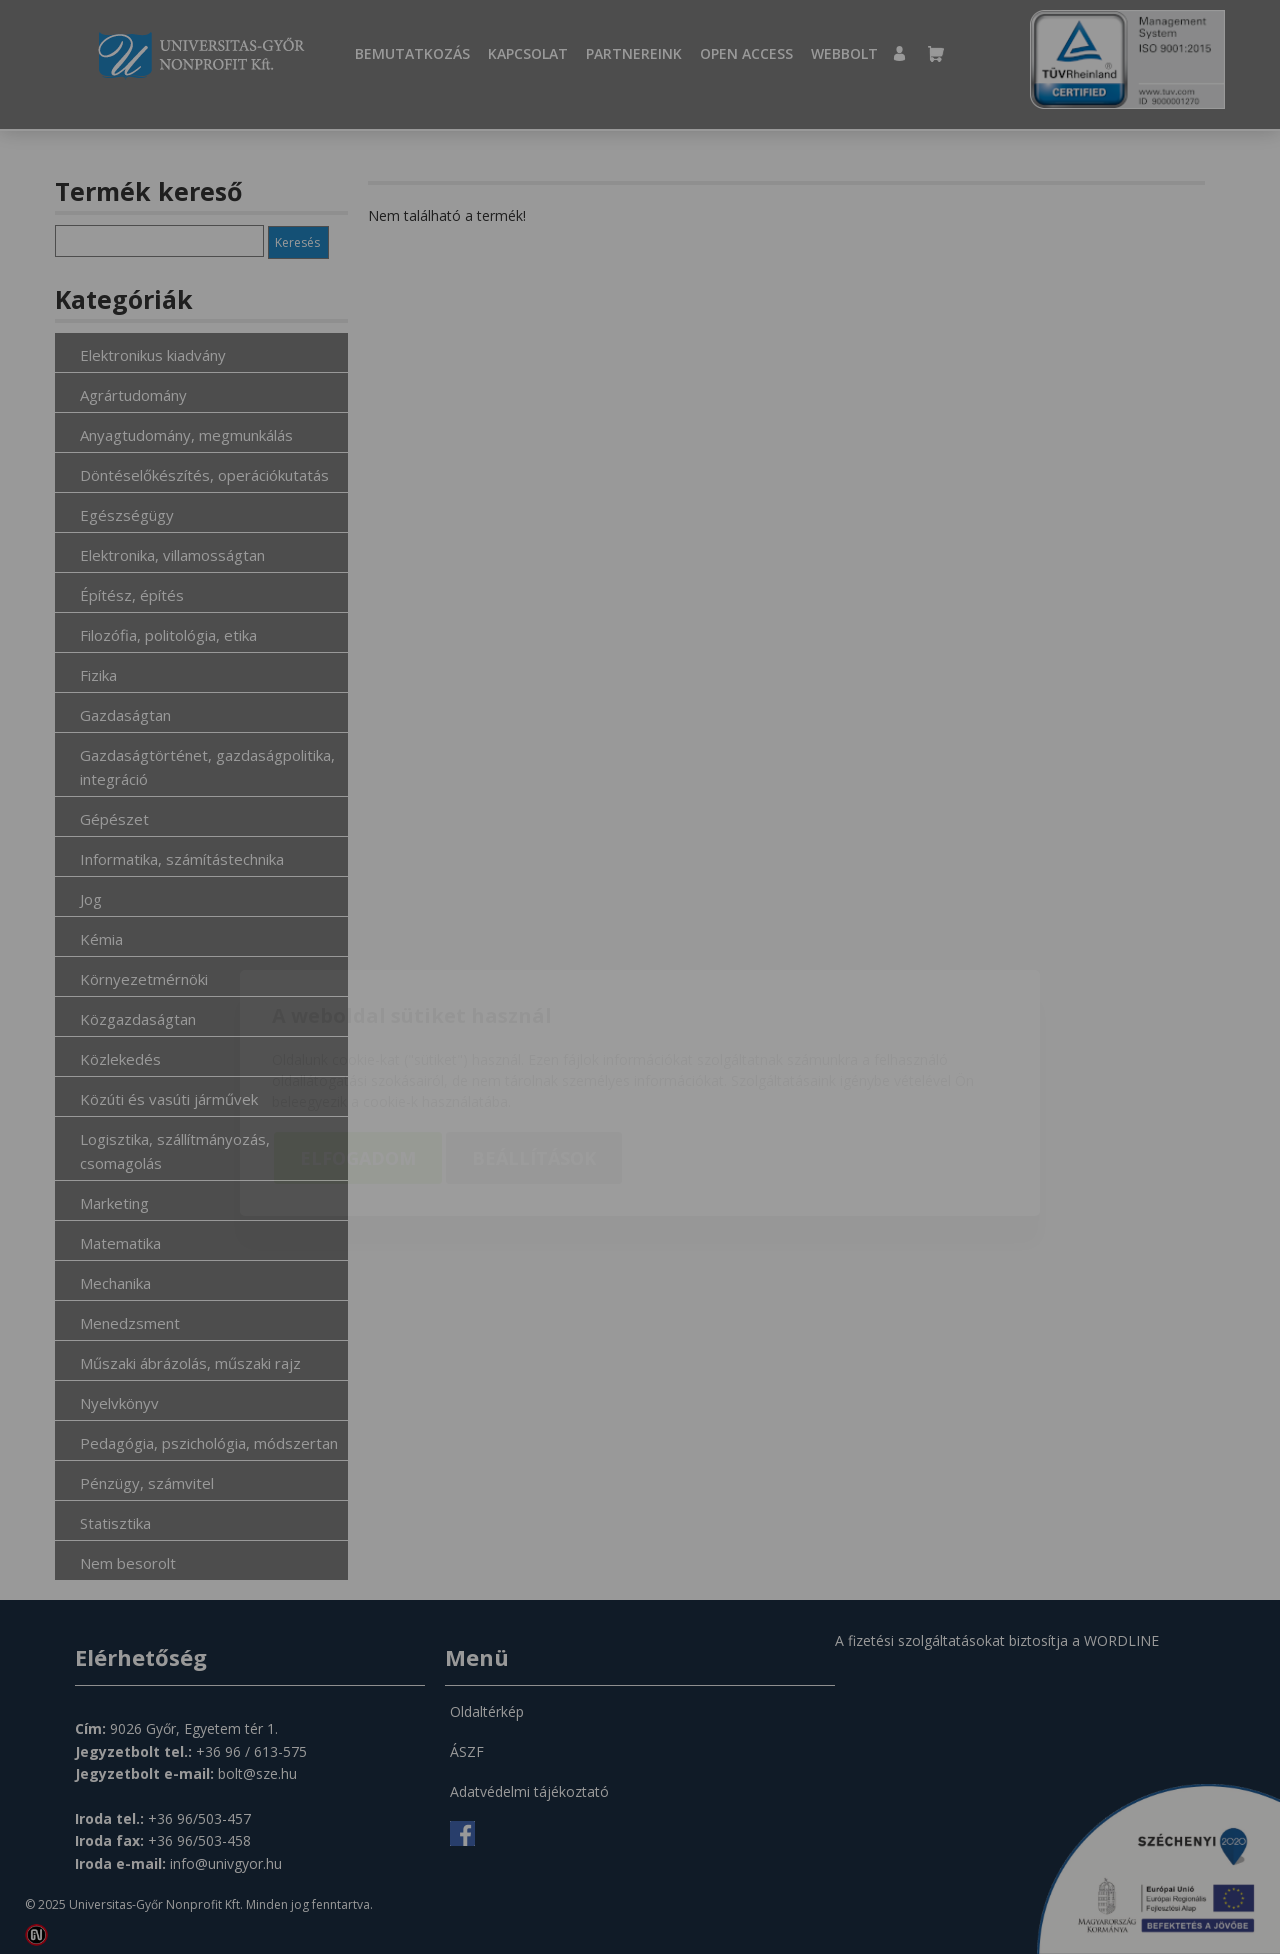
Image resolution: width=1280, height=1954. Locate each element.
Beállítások (534, 1043)
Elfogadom (358, 1043)
